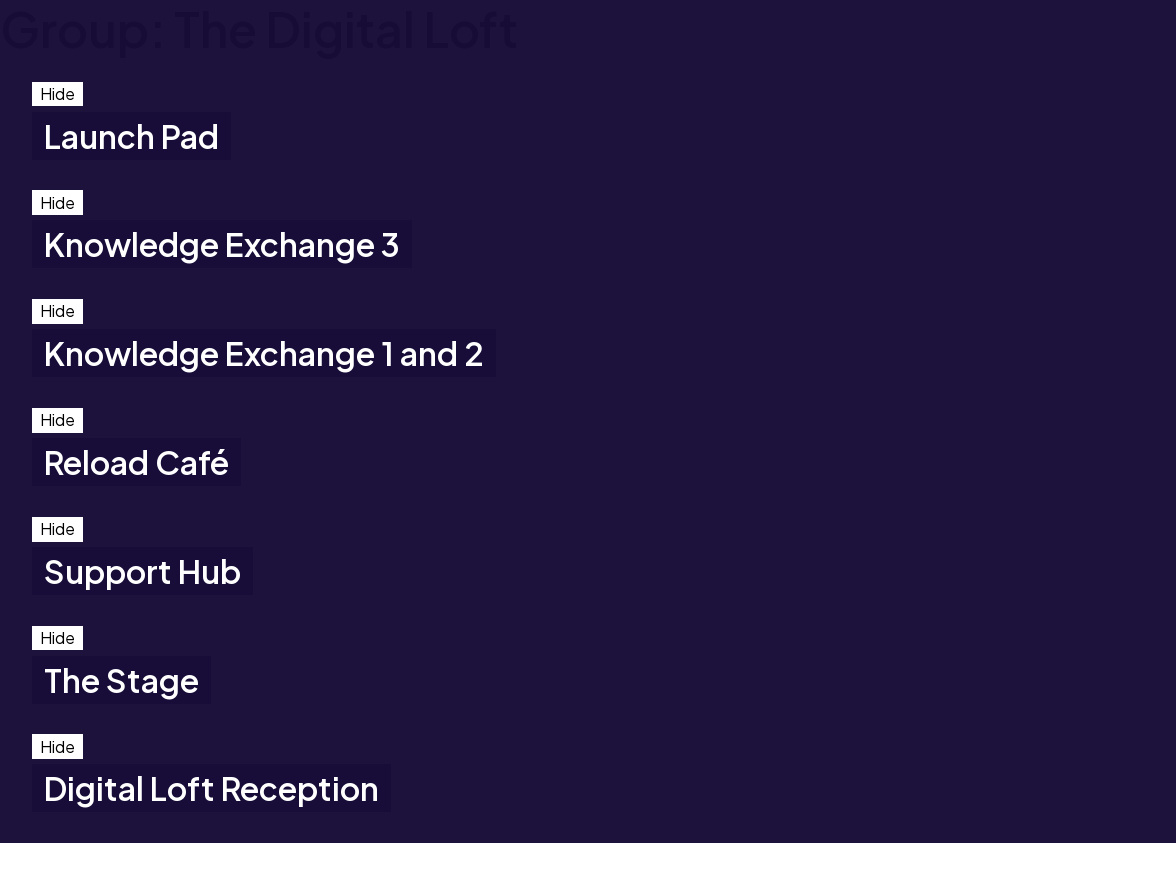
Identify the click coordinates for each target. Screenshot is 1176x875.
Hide (57, 93)
